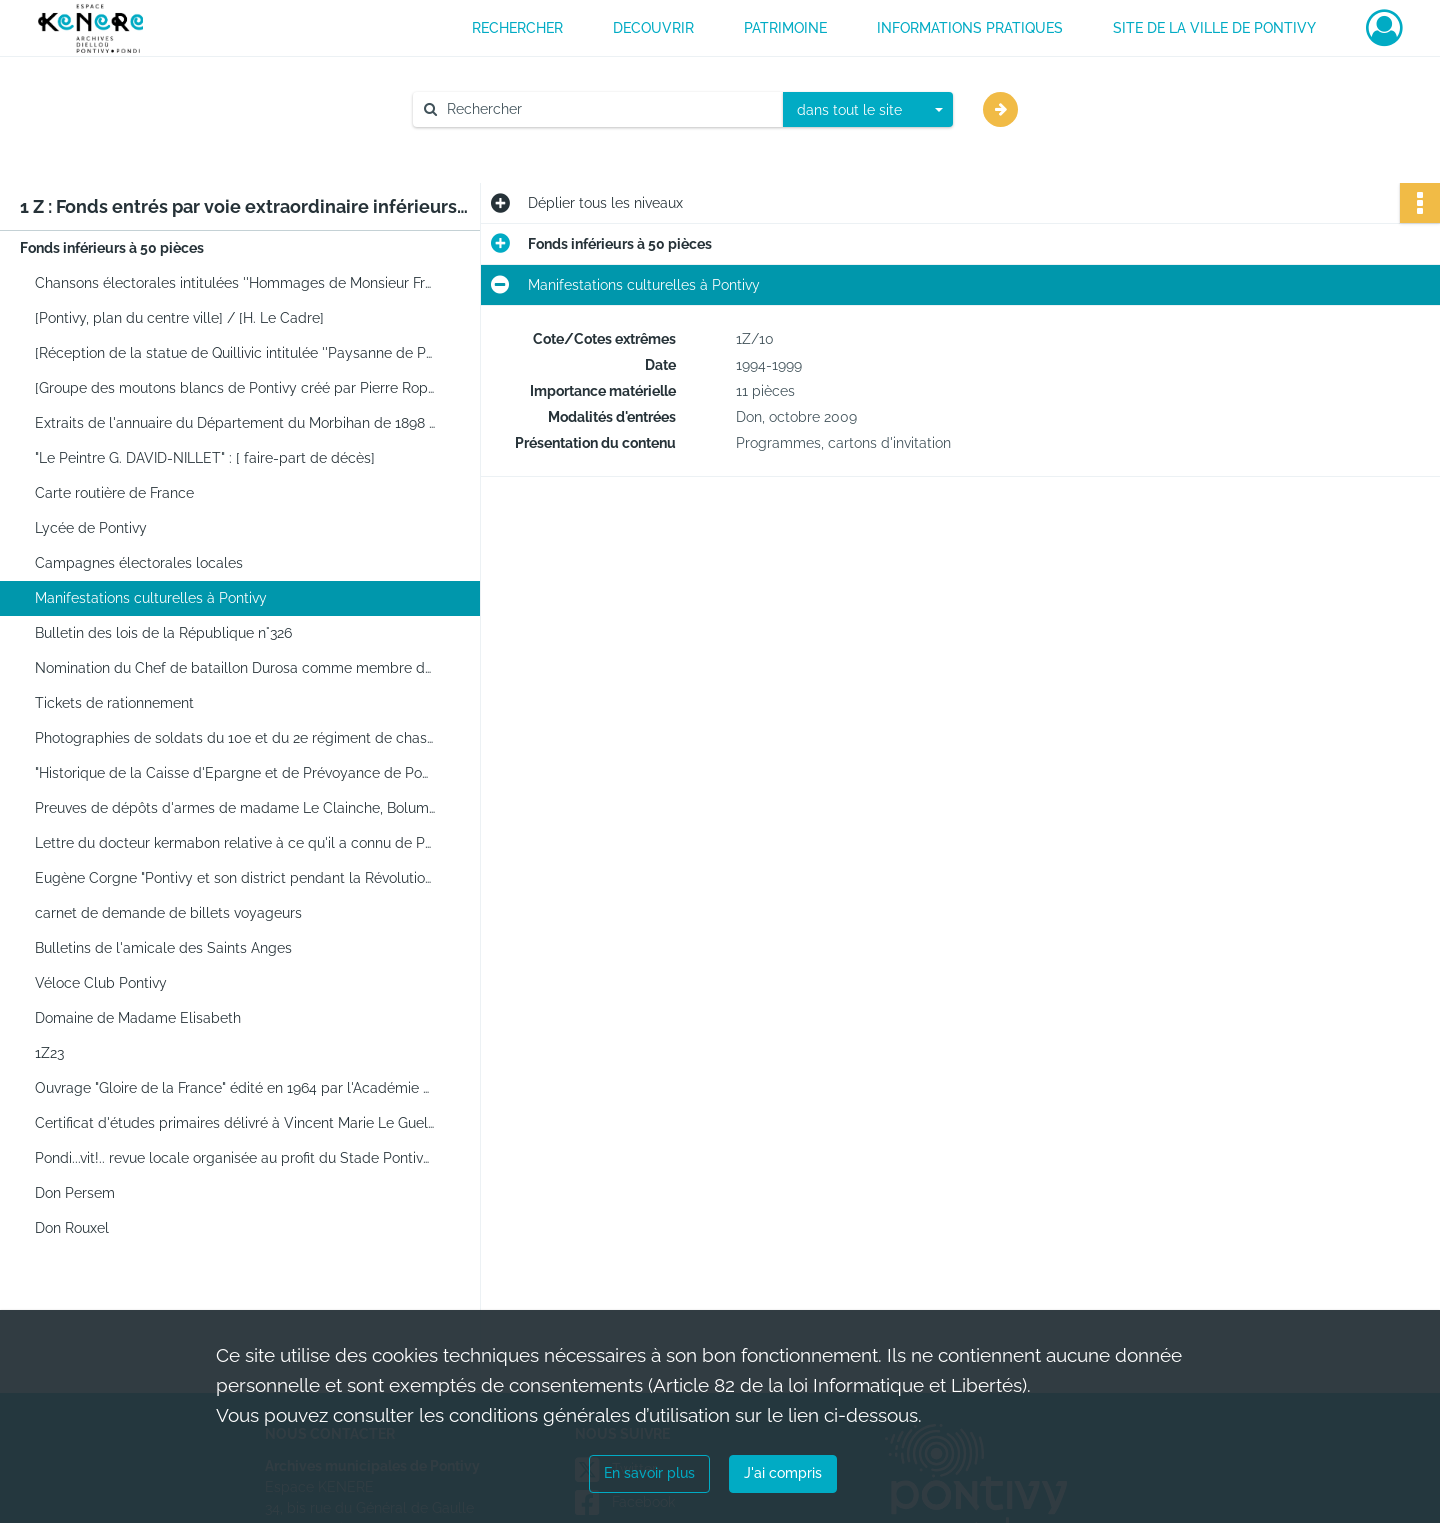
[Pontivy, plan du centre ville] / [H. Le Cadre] (179, 318)
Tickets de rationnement (114, 703)
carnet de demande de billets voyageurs (168, 913)
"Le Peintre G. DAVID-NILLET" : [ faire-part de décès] (205, 458)
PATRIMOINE (785, 28)
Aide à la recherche (489, 143)
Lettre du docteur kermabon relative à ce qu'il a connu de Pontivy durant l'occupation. (235, 843)
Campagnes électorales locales (139, 563)
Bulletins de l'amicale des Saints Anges (163, 948)
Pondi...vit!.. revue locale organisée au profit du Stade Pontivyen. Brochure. (235, 1158)
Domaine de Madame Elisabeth (138, 1018)
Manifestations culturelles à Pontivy (151, 598)
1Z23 (49, 1053)
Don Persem (75, 1193)
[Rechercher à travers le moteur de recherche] (608, 109)
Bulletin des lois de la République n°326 (163, 633)
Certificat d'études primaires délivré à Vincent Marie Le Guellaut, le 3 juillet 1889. (235, 1123)
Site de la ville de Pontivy (1214, 28)
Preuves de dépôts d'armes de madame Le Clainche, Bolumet (235, 808)
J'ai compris (783, 1473)
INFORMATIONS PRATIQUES (970, 28)
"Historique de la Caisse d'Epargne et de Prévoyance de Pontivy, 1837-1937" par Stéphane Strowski (235, 773)
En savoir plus (649, 1473)
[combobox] (868, 110)
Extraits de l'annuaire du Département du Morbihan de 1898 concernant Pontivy (235, 423)
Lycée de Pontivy (91, 528)
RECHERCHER (517, 28)
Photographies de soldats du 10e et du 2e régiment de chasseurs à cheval (235, 738)
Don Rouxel (72, 1228)
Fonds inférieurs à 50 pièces (112, 248)
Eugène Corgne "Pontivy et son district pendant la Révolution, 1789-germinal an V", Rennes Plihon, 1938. (235, 878)
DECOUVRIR (653, 28)
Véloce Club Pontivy (101, 983)
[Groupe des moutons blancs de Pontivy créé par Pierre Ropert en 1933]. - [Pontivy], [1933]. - (235, 388)
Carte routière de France (114, 493)
